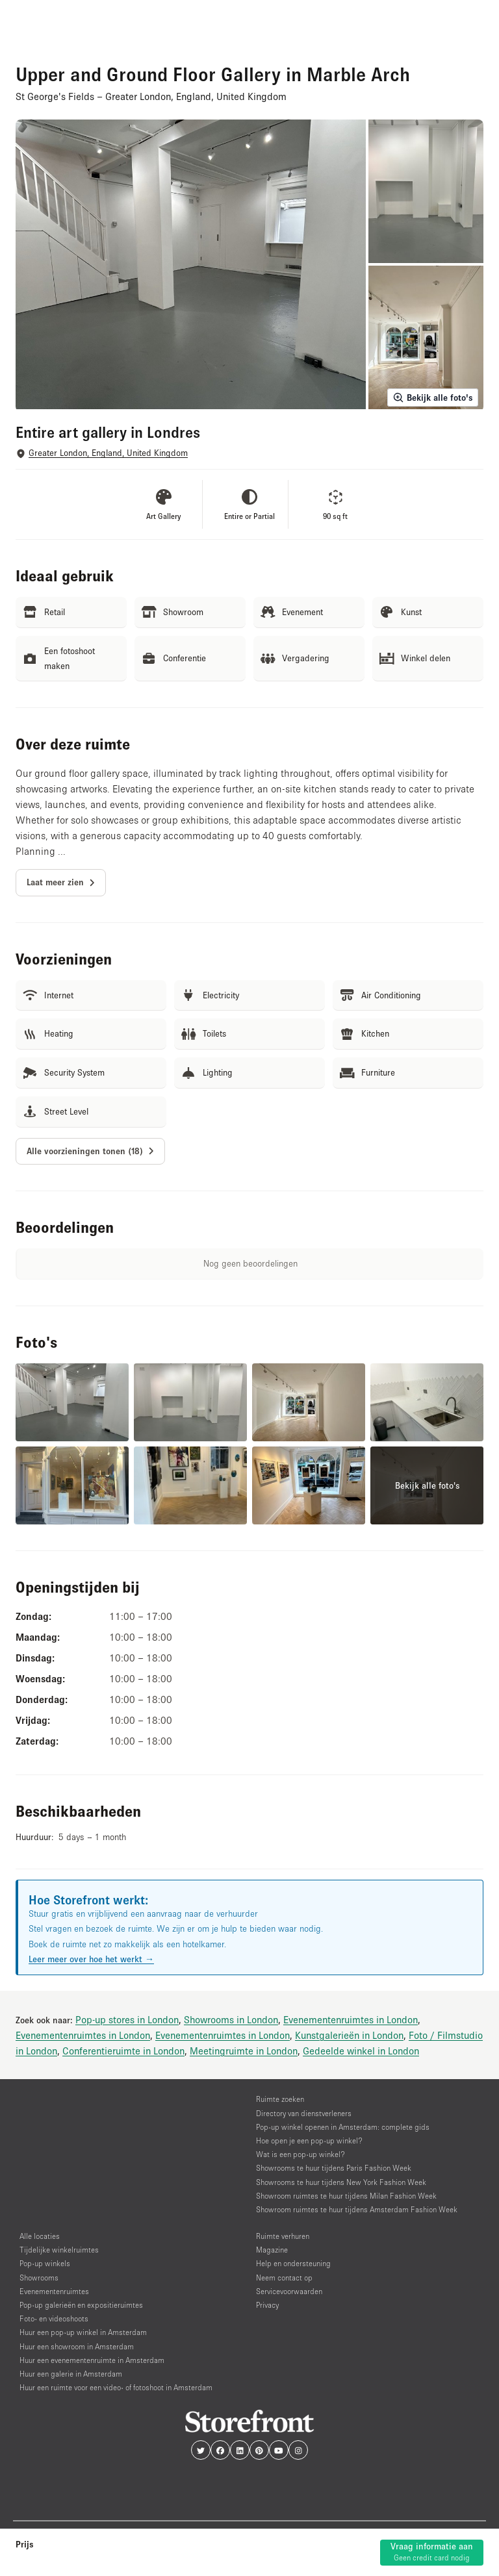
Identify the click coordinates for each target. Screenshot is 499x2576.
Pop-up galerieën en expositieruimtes (81, 2305)
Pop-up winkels (44, 2263)
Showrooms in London (231, 2019)
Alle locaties (39, 2236)
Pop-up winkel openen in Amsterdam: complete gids (342, 2127)
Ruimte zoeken (280, 2099)
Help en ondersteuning (293, 2263)
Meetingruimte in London (244, 2050)
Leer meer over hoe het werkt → (91, 1959)
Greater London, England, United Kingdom (108, 453)
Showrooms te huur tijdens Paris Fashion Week (333, 2168)
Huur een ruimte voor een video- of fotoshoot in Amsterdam (115, 2387)
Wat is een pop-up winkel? (300, 2154)
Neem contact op (284, 2277)
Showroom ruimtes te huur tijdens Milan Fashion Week (346, 2195)
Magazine (272, 2249)
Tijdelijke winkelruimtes (59, 2249)
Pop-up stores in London (127, 2019)
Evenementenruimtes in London (350, 2019)
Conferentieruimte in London (123, 2050)
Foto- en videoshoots (53, 2318)
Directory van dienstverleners (304, 2113)
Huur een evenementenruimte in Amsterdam (91, 2360)
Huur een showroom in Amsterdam (76, 2346)
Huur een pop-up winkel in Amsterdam (83, 2332)
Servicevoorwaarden (289, 2291)
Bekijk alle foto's (432, 397)
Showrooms (38, 2277)
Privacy (267, 2305)
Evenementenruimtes (54, 2291)
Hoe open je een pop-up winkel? (309, 2140)
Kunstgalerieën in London (349, 2035)
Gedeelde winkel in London (361, 2050)
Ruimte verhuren (282, 2236)
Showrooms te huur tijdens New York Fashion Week (341, 2182)
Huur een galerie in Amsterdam (70, 2373)
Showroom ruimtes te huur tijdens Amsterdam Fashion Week (356, 2209)
